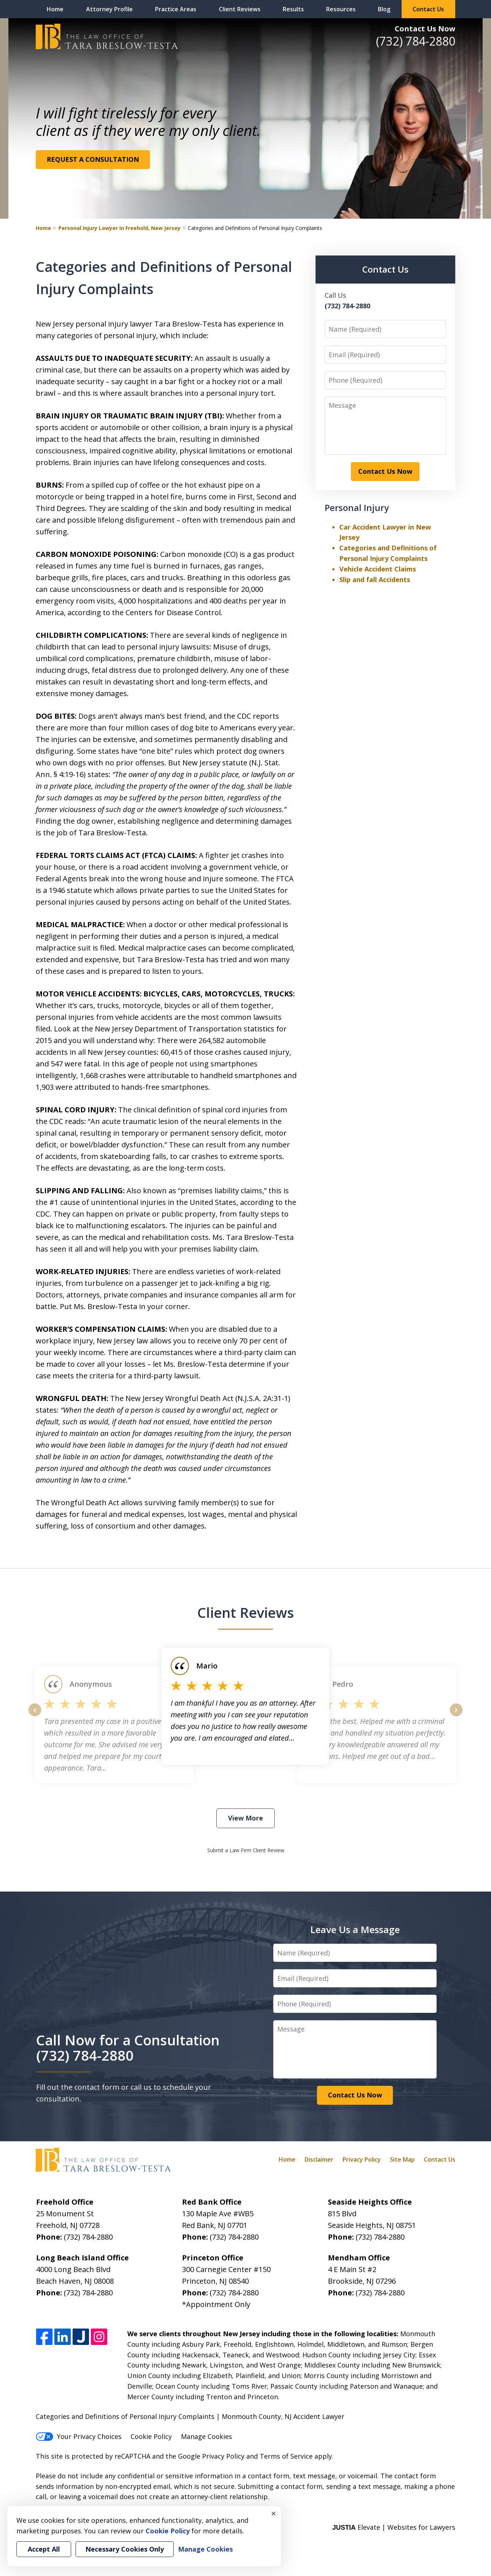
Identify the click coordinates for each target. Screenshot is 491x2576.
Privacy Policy (362, 2159)
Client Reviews (239, 9)
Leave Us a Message (355, 1929)
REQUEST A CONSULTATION (93, 159)
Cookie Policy (151, 2436)
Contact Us (428, 9)
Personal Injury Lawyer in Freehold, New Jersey (119, 228)
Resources (341, 9)
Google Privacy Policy (211, 2456)
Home (55, 9)
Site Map (402, 2159)
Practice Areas (175, 9)
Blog (384, 9)
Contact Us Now (425, 29)
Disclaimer (319, 2159)
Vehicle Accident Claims (377, 569)
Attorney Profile (109, 9)
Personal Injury (357, 507)
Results (293, 9)
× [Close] (273, 2513)
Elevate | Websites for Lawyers (393, 2527)
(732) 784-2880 (415, 41)
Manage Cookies (206, 2436)
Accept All (44, 2549)
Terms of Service (286, 2456)
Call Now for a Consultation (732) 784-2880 (128, 2047)
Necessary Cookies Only (124, 2549)
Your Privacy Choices (78, 2436)
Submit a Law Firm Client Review (245, 1850)
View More (245, 1818)
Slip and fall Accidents (374, 579)
